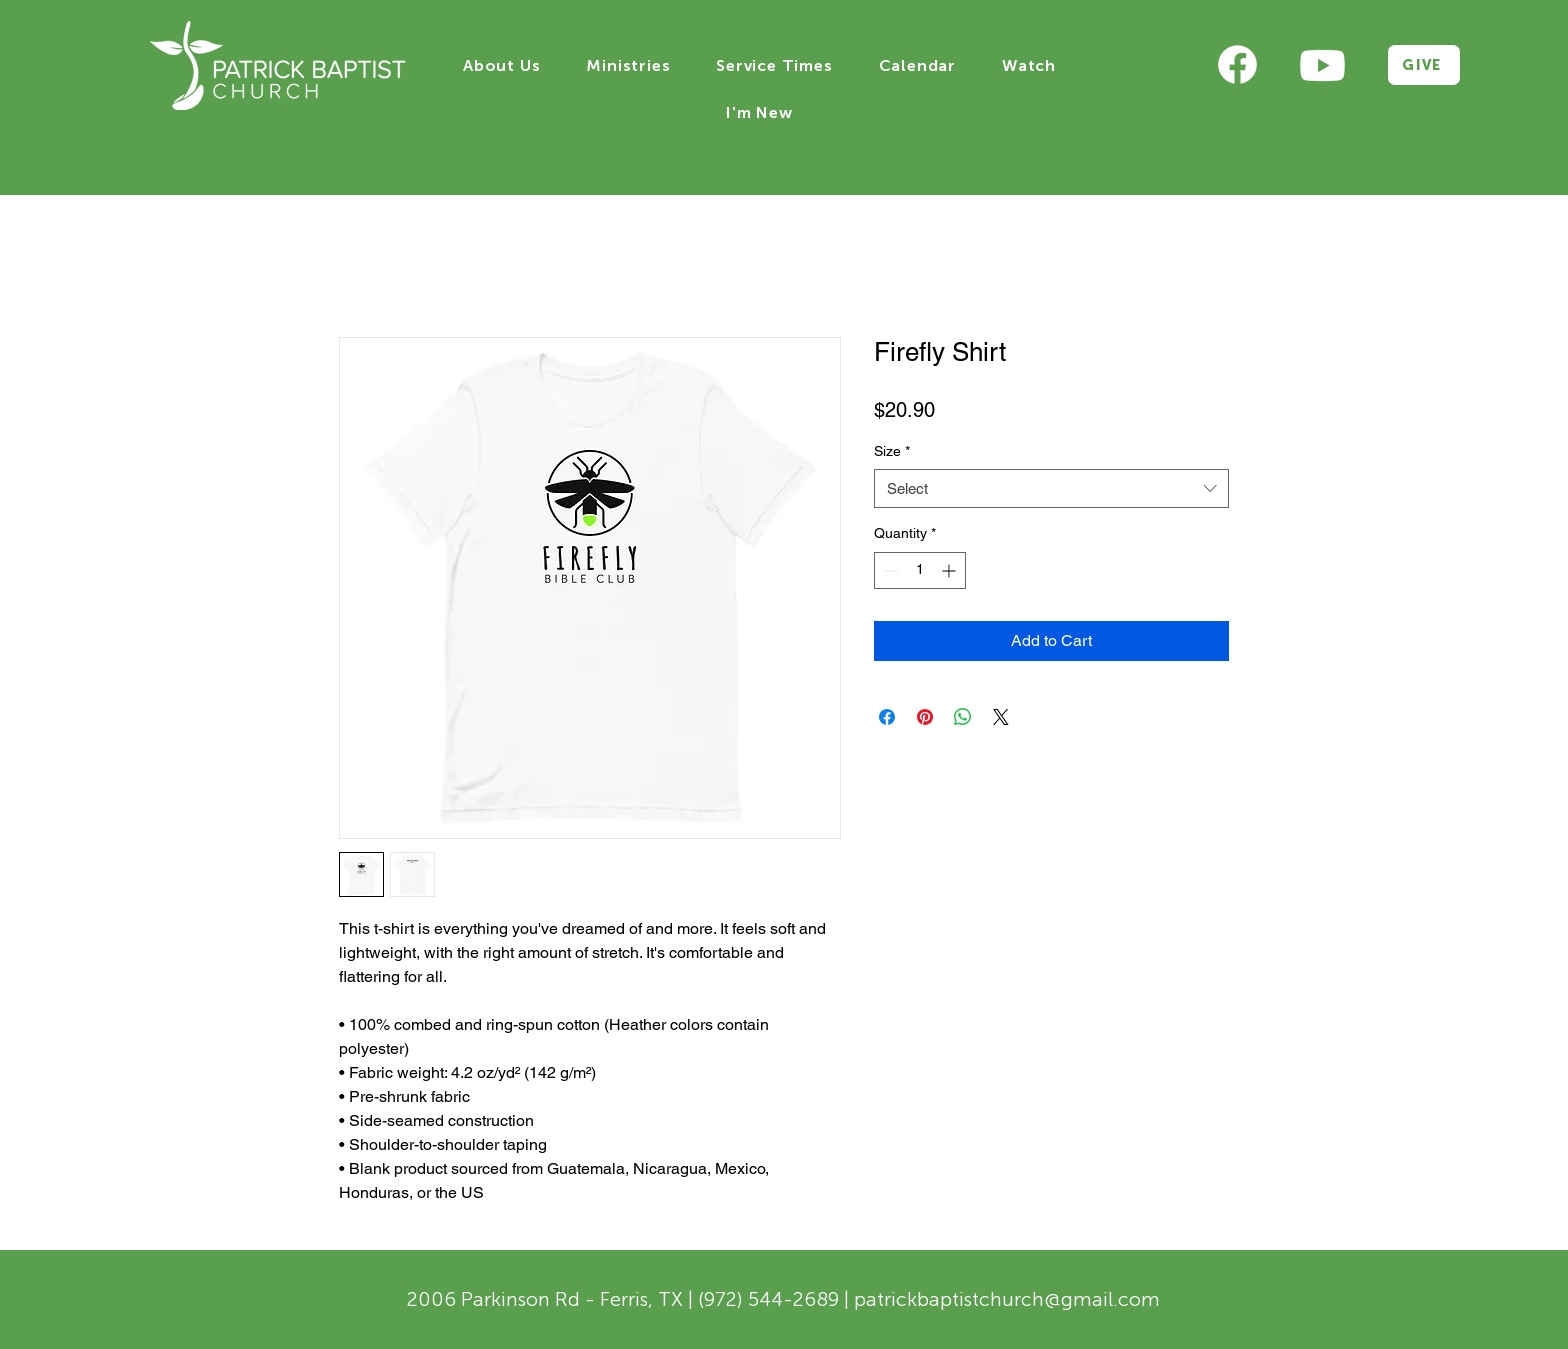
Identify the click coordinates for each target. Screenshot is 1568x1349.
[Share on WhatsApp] (963, 717)
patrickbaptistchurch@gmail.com (1007, 1299)
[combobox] (1051, 488)
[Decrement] (889, 570)
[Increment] (950, 570)
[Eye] (1237, 65)
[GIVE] (1424, 65)
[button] (501, 65)
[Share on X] (1001, 717)
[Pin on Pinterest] (925, 717)
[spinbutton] (920, 570)
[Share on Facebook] (887, 717)
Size (892, 451)
